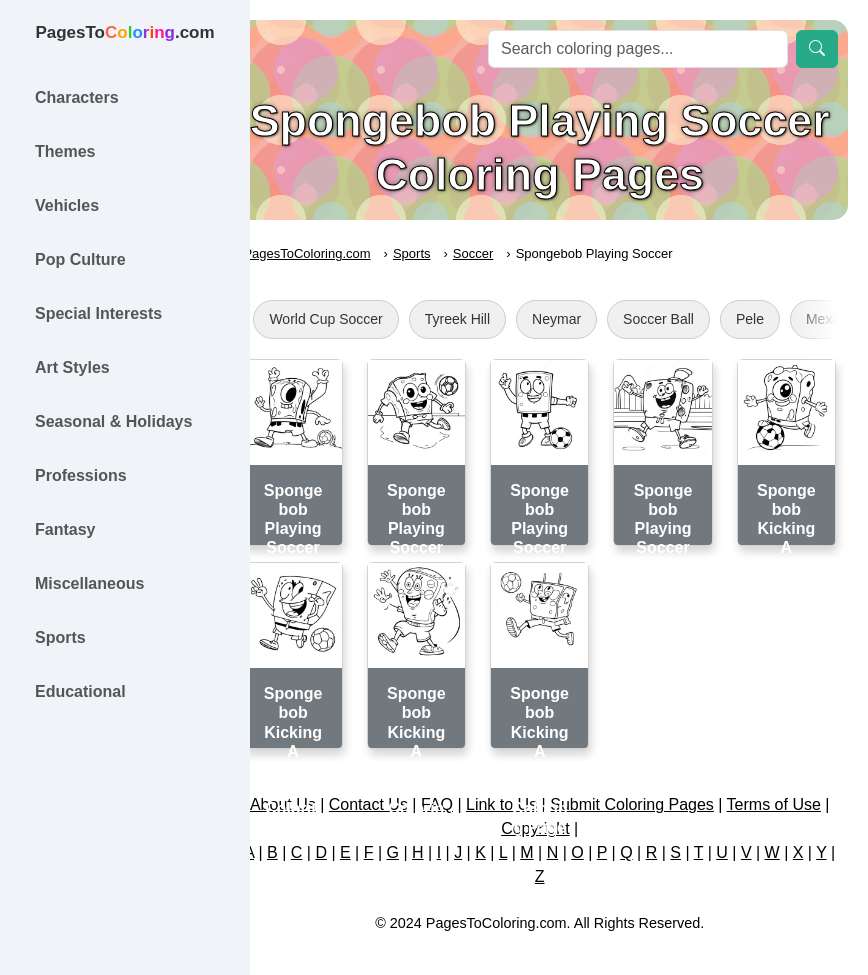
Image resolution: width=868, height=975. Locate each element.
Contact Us (408, 789)
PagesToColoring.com (345, 253)
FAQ (477, 789)
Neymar (595, 319)
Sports (451, 253)
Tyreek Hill (495, 319)
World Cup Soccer (364, 319)
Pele (789, 319)
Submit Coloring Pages (672, 789)
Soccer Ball (697, 319)
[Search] (638, 49)
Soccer (511, 253)
